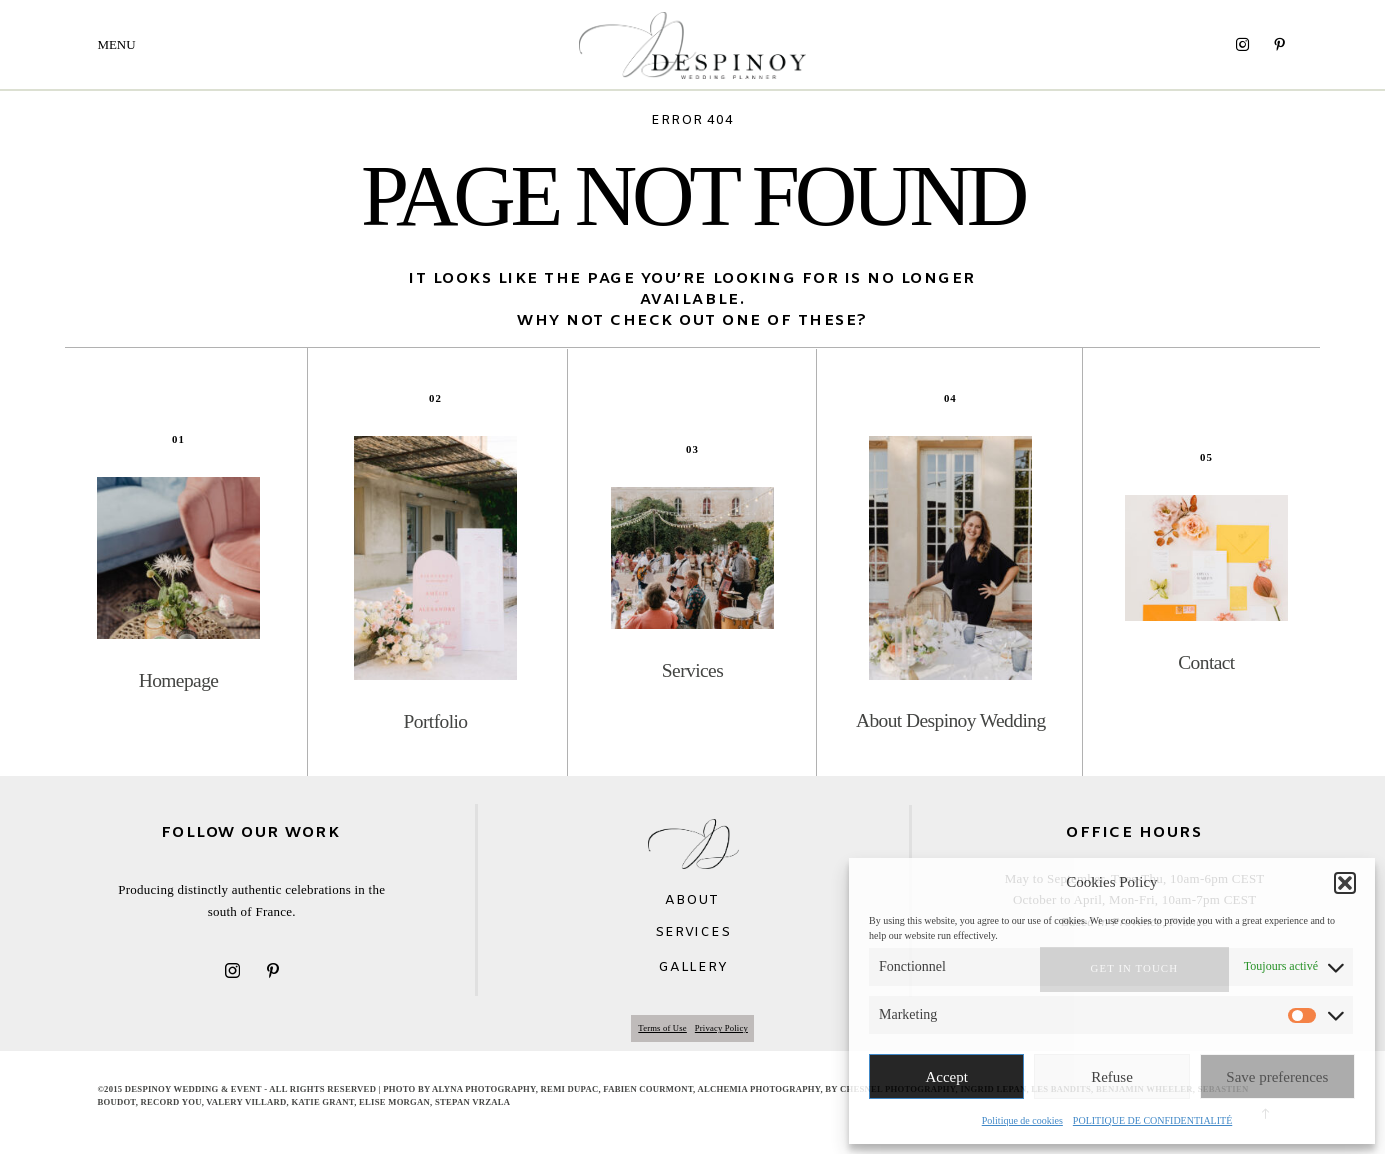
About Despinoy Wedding (951, 720)
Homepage (179, 680)
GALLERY (692, 967)
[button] (1345, 883)
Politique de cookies (1022, 1120)
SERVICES (692, 932)
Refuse (1112, 1077)
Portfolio (436, 721)
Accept (946, 1077)
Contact (1206, 662)
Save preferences (1277, 1077)
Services (692, 670)
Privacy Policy (721, 1028)
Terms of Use (662, 1028)
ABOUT (692, 900)
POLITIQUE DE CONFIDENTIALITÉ (1152, 1120)
